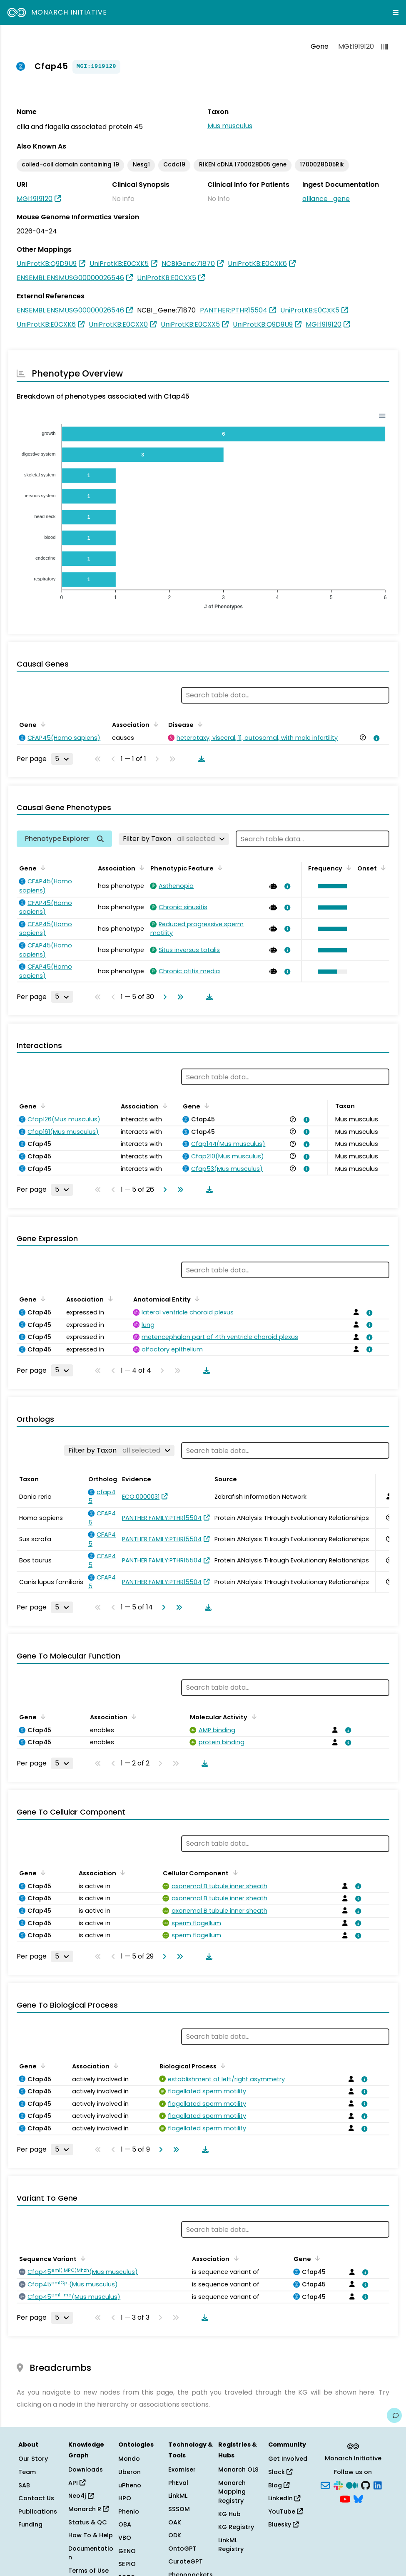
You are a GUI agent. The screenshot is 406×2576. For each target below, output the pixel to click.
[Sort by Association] (154, 724)
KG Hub (229, 2514)
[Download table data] (200, 759)
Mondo (129, 2459)
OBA (124, 2524)
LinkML (177, 2496)
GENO (127, 2551)
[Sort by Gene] (42, 724)
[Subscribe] (325, 2484)
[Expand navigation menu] (395, 12)
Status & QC (87, 2522)
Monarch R (88, 2509)
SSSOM (179, 2509)
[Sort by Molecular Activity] (252, 1716)
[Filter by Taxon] (174, 839)
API (76, 2483)
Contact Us (36, 2498)
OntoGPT (182, 2548)
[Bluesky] (358, 2498)
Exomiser (182, 2469)
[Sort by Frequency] (347, 867)
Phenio (128, 2511)
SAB (24, 2485)
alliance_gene (326, 198)
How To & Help (90, 2535)
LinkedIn (284, 2498)
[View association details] (375, 738)
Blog (278, 2485)
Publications (37, 2511)
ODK (174, 2535)
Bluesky (283, 2524)
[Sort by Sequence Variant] (82, 2258)
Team (27, 2472)
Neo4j (81, 2496)
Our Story (33, 2459)
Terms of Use (88, 2570)
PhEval (178, 2483)
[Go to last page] (178, 997)
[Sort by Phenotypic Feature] (219, 867)
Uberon (129, 2472)
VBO (124, 2538)
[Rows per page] (62, 759)
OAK (174, 2522)
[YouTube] (345, 2498)
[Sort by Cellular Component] (234, 1872)
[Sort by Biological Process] (222, 2065)
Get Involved (287, 2459)
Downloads (85, 2469)
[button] (330, 886)
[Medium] (352, 2484)
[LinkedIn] (378, 2484)
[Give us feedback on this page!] (394, 2415)
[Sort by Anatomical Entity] (196, 1298)
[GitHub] (365, 2484)
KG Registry (236, 2527)
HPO (124, 2498)
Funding (30, 2524)
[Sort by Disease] (199, 724)
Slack (280, 2472)
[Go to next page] (163, 997)
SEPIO (127, 2564)
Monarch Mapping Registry (232, 2492)
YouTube (285, 2511)
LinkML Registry (231, 2545)
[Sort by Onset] (382, 867)
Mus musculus (229, 126)
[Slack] (338, 2484)
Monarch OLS (238, 2469)
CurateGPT (185, 2561)
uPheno (129, 2485)
